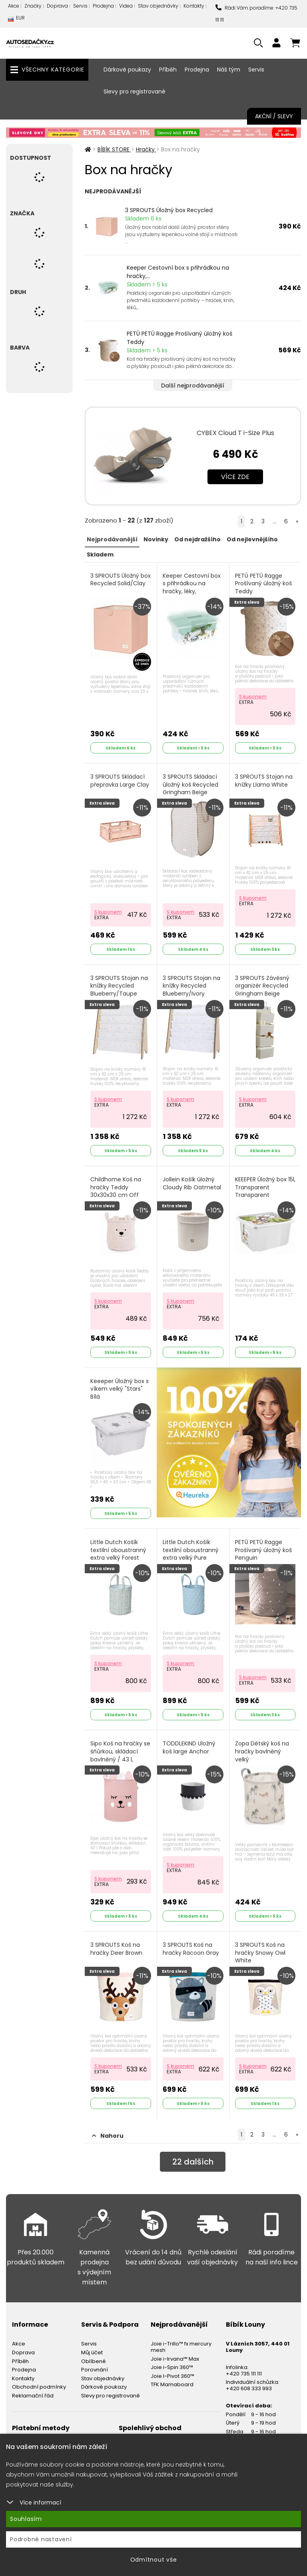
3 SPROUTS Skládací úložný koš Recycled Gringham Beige (190, 784)
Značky (33, 5)
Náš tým (228, 70)
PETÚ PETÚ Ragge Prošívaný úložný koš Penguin (263, 1550)
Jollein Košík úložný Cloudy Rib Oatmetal (192, 1183)
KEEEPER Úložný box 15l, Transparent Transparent (265, 1187)
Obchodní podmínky (39, 2387)
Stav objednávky (158, 5)
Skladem (100, 555)
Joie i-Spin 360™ (172, 2367)
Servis (80, 5)
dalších (192, 2161)
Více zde (235, 476)
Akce (13, 5)
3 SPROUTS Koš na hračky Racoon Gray (191, 1949)
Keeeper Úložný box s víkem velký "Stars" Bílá (119, 1389)
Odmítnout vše (153, 2560)
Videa (126, 5)
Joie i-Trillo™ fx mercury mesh (181, 2347)
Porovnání (94, 2369)
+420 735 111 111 (244, 2373)
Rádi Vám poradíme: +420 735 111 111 (256, 13)
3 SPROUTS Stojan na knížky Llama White (264, 781)
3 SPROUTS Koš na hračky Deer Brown (116, 1949)
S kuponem (253, 696)
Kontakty (193, 5)
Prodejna (103, 5)
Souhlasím (26, 2519)
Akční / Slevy (274, 116)
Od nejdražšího (197, 539)
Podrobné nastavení (41, 2539)
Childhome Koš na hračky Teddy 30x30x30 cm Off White (115, 1191)
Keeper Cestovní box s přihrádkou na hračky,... (178, 272)
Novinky (156, 539)
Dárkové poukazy (127, 70)
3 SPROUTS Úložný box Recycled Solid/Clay (120, 580)
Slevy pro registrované (134, 91)
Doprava (57, 5)
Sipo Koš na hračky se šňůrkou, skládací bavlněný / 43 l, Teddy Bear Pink (120, 1755)
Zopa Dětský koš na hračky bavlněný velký (262, 1751)
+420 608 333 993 (249, 2388)
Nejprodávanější (112, 539)
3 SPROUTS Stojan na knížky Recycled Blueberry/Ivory (191, 986)
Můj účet (92, 2352)
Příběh (168, 70)
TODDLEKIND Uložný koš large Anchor (189, 1747)
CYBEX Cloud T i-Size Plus (235, 432)
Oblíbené (93, 2361)
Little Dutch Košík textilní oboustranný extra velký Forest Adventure (118, 1554)
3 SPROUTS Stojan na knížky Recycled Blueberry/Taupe (119, 986)
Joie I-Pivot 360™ (172, 2376)
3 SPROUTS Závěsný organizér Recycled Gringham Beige (262, 986)
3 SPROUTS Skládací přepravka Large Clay (119, 781)
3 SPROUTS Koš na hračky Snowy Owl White (260, 1952)
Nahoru (108, 2136)
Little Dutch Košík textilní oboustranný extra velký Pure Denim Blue (191, 1554)
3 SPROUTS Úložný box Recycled (169, 210)
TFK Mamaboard (172, 2384)
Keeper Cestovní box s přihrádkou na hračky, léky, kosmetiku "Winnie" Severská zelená (192, 591)
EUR (16, 20)
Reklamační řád (33, 2395)
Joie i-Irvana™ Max (175, 2359)
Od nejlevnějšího (252, 539)
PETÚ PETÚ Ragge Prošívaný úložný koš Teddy (179, 338)
